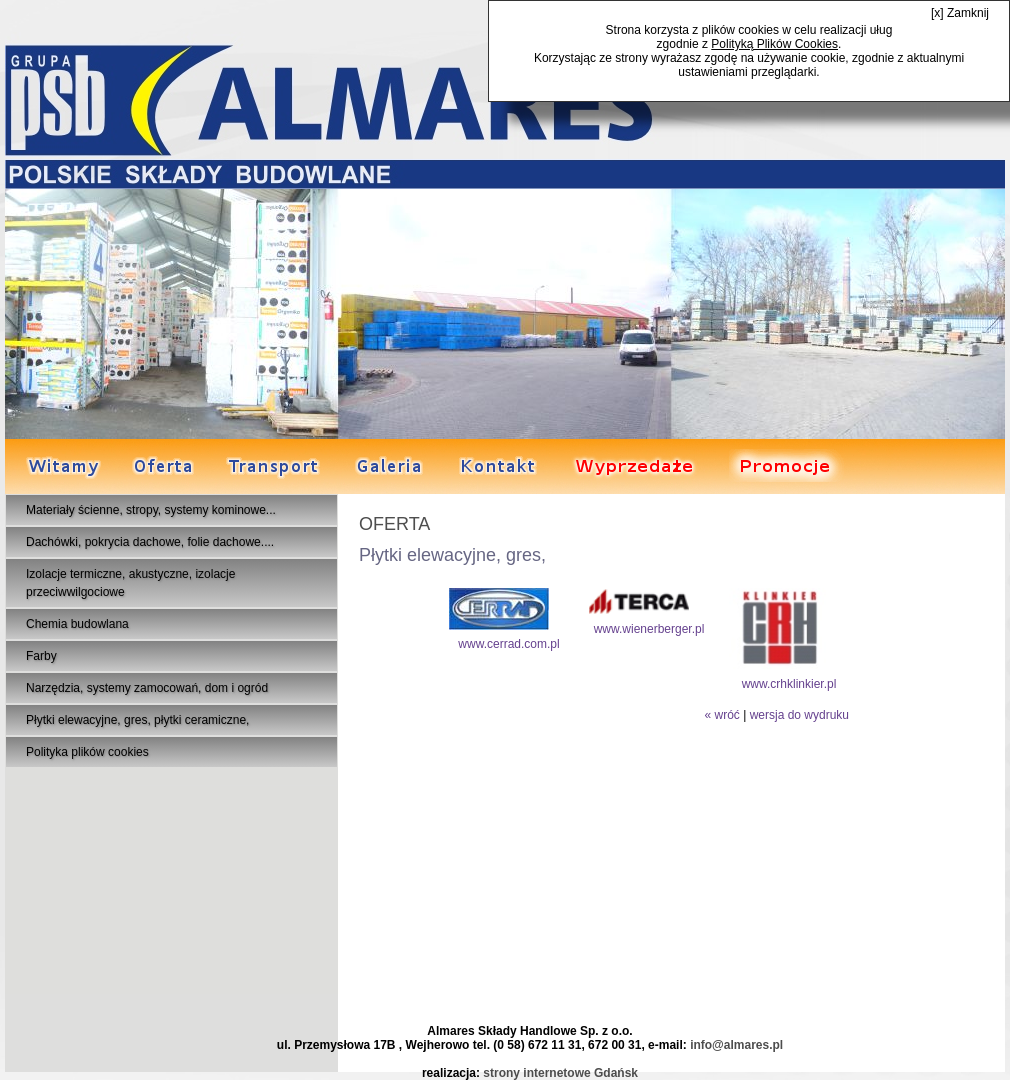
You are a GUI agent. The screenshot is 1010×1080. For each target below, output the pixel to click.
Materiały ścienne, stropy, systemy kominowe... (151, 510)
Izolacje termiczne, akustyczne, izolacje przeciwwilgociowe (130, 583)
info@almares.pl (736, 1045)
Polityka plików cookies (87, 752)
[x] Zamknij (960, 13)
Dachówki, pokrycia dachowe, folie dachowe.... (150, 542)
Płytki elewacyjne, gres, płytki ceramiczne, (137, 720)
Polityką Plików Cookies (774, 44)
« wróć (721, 715)
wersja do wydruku (799, 715)
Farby (41, 656)
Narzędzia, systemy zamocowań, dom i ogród (147, 688)
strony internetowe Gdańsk (560, 1073)
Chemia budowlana (77, 624)
